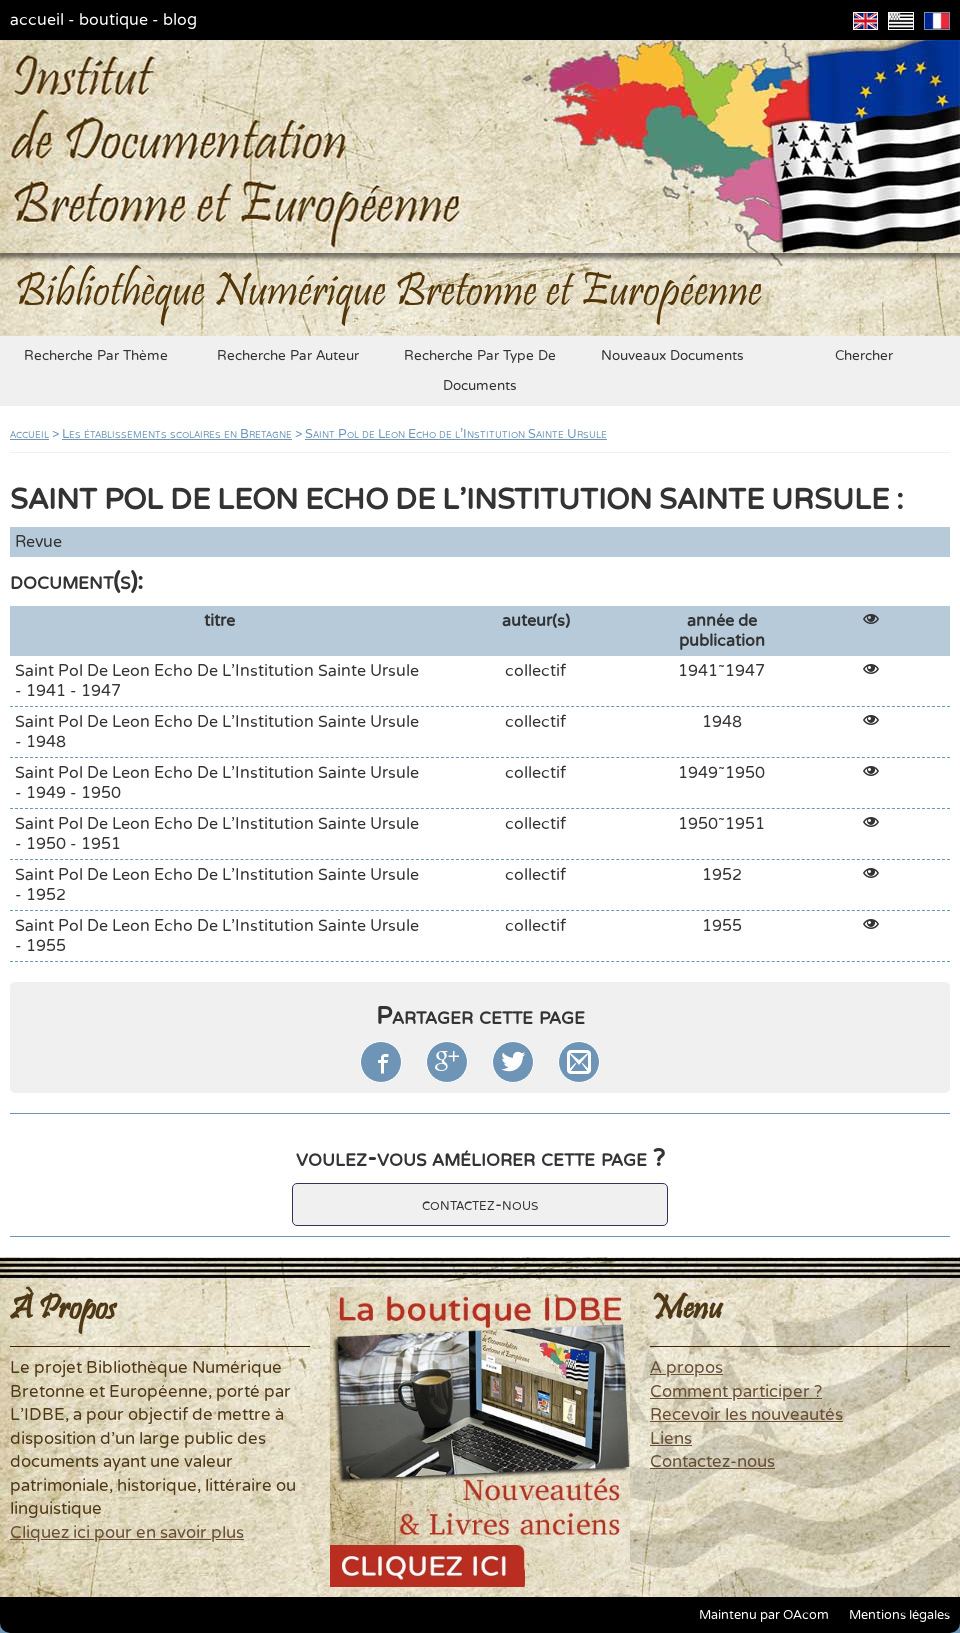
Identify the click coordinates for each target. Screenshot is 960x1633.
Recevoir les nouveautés (746, 1415)
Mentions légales (899, 1615)
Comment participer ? (736, 1392)
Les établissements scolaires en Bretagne (177, 434)
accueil (37, 20)
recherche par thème (96, 356)
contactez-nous (480, 1204)
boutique (113, 20)
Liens (671, 1439)
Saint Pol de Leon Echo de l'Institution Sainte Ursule (456, 434)
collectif (535, 671)
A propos (686, 1368)
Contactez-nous (712, 1462)
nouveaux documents (672, 356)
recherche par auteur (288, 356)
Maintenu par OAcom (764, 1615)
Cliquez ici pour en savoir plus (127, 1533)
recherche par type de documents (480, 371)
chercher (864, 356)
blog (180, 20)
